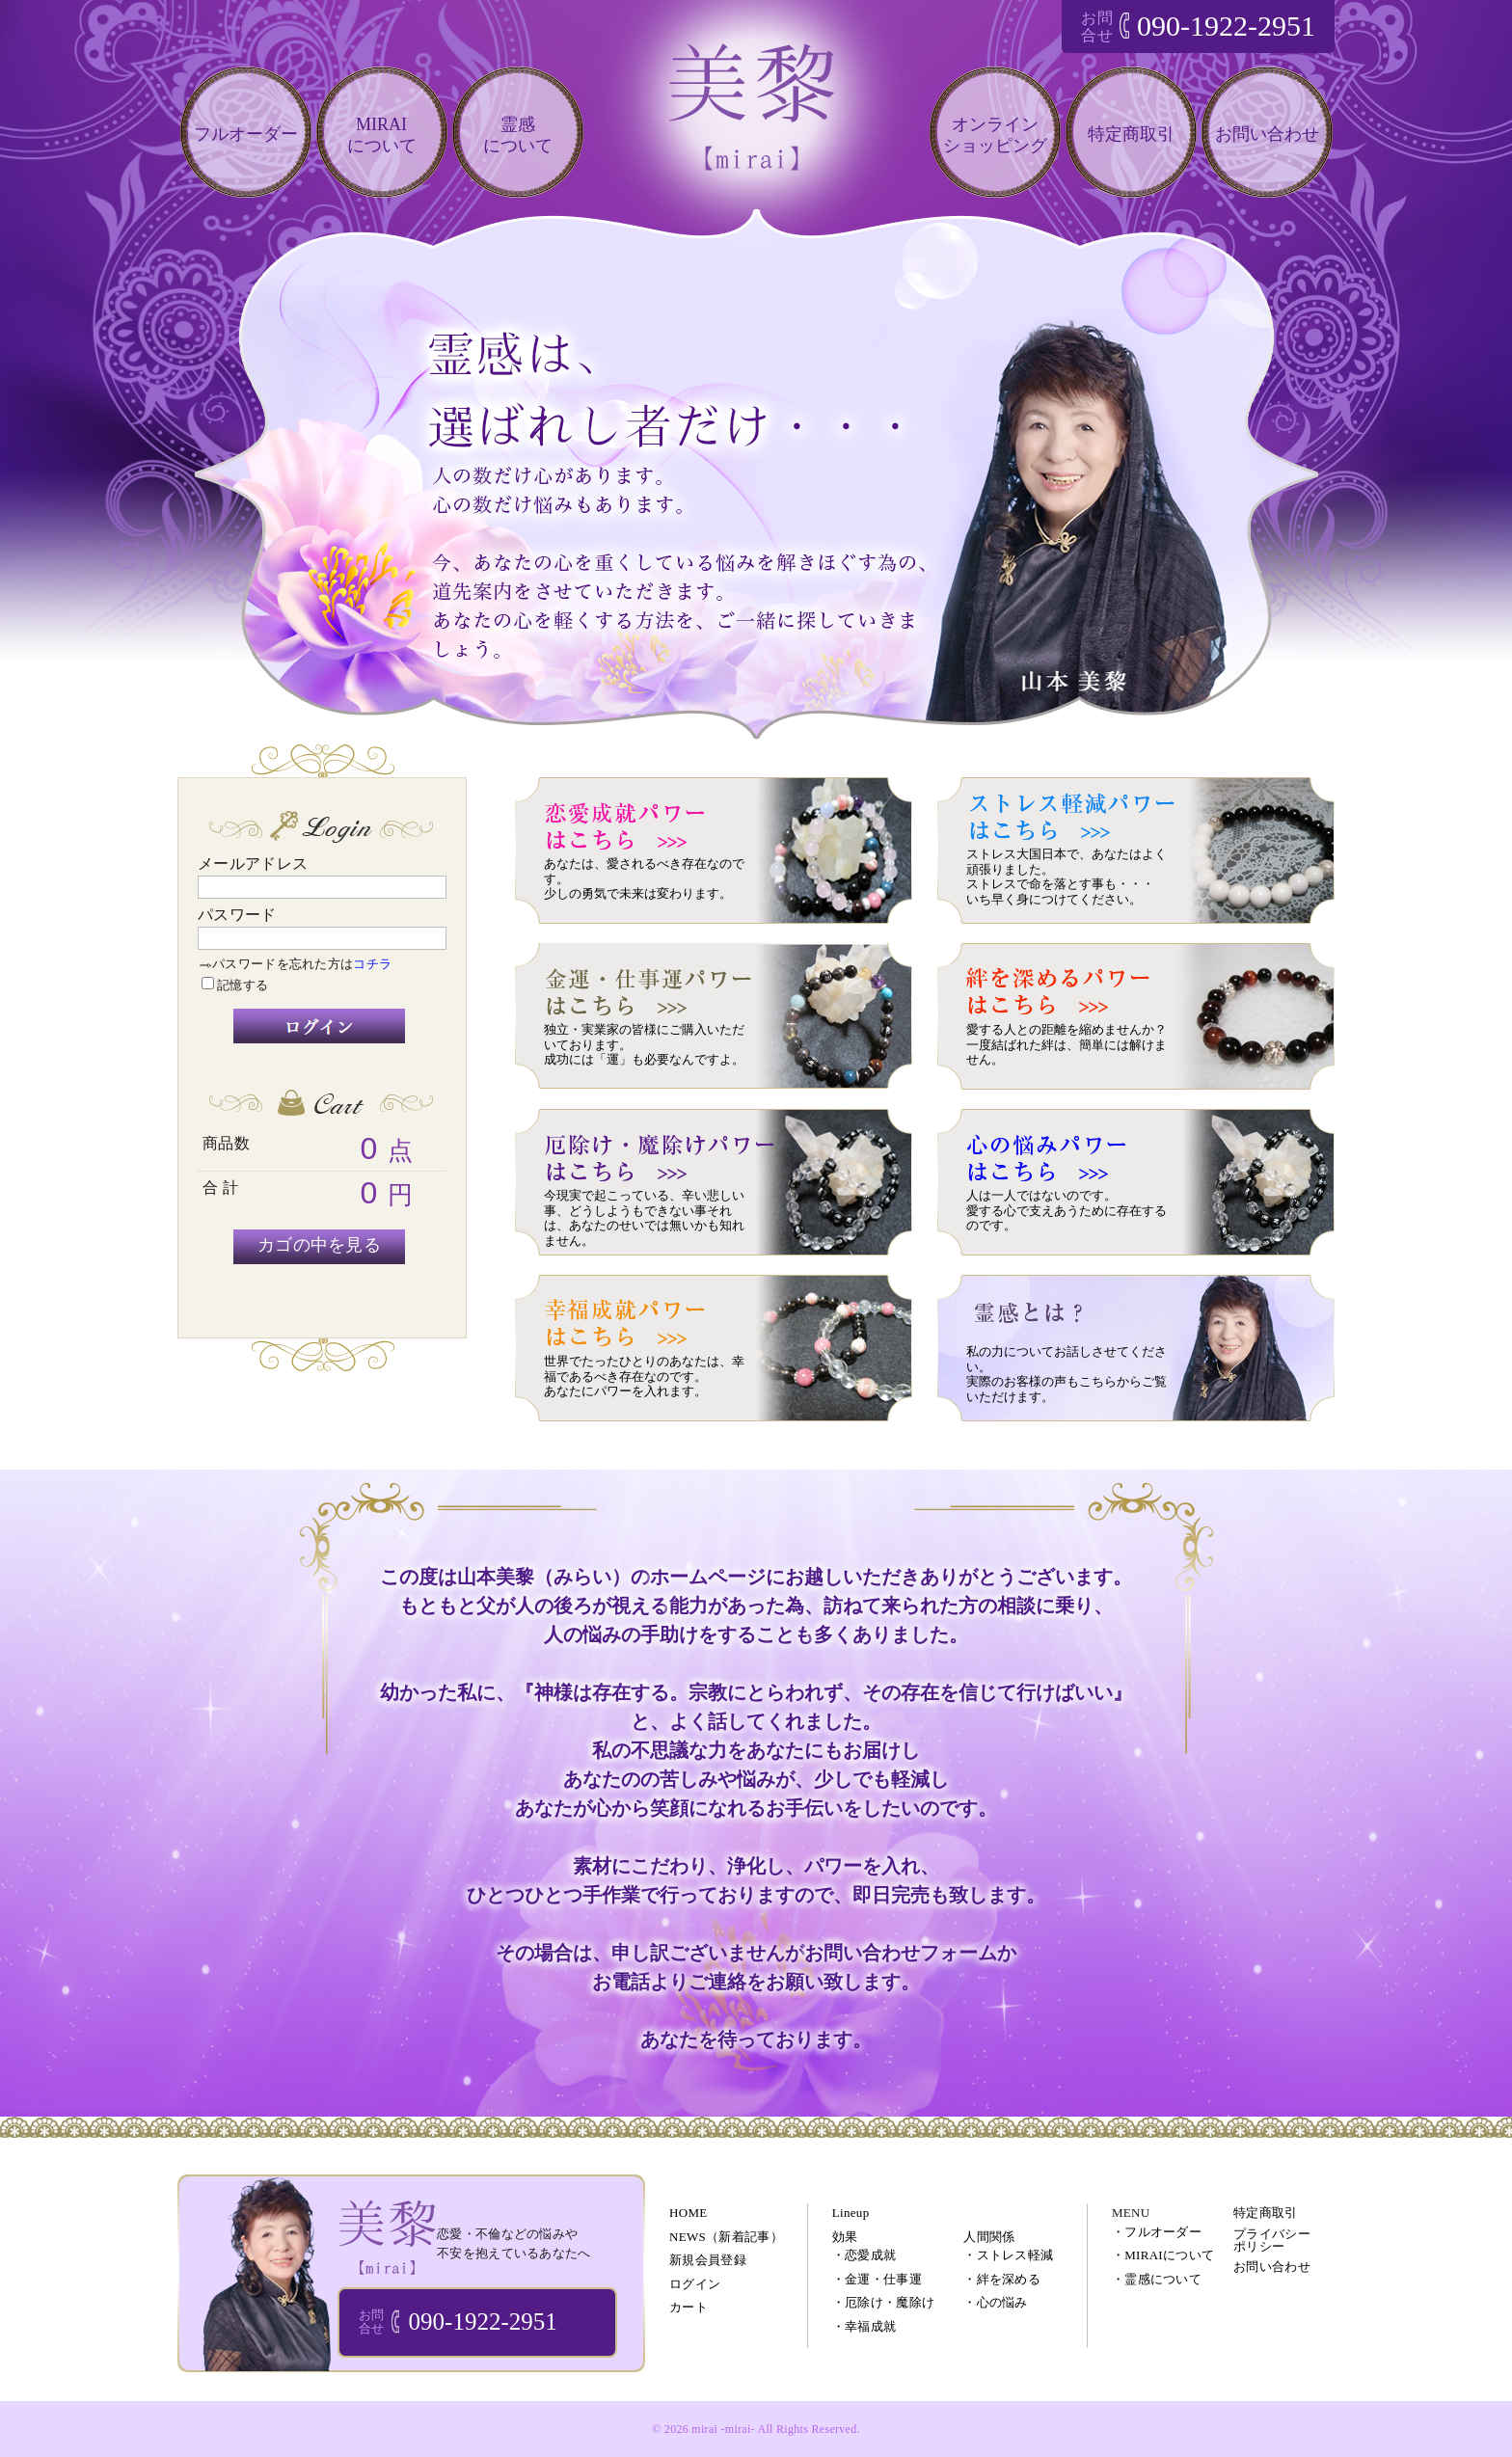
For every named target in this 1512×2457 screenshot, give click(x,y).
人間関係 (988, 2236)
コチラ (372, 964)
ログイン (694, 2284)
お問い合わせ (1267, 134)
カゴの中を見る (319, 1245)
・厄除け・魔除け (883, 2302)
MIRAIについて (382, 135)
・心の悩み (995, 2302)
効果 (845, 2236)
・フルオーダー (1157, 2232)
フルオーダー (246, 134)
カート (688, 2307)
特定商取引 (1131, 134)
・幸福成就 (864, 2326)
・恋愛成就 (864, 2255)
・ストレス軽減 (1008, 2255)
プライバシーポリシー (1271, 2240)
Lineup (851, 2212)
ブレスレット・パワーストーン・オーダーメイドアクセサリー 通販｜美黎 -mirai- (387, 2237)
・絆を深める (1001, 2279)
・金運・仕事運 (877, 2279)
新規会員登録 (707, 2260)
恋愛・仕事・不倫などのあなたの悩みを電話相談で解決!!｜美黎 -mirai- (756, 123)
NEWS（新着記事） (726, 2236)
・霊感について (1157, 2279)
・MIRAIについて (1163, 2255)
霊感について (518, 135)
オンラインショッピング (995, 135)
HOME (688, 2212)
